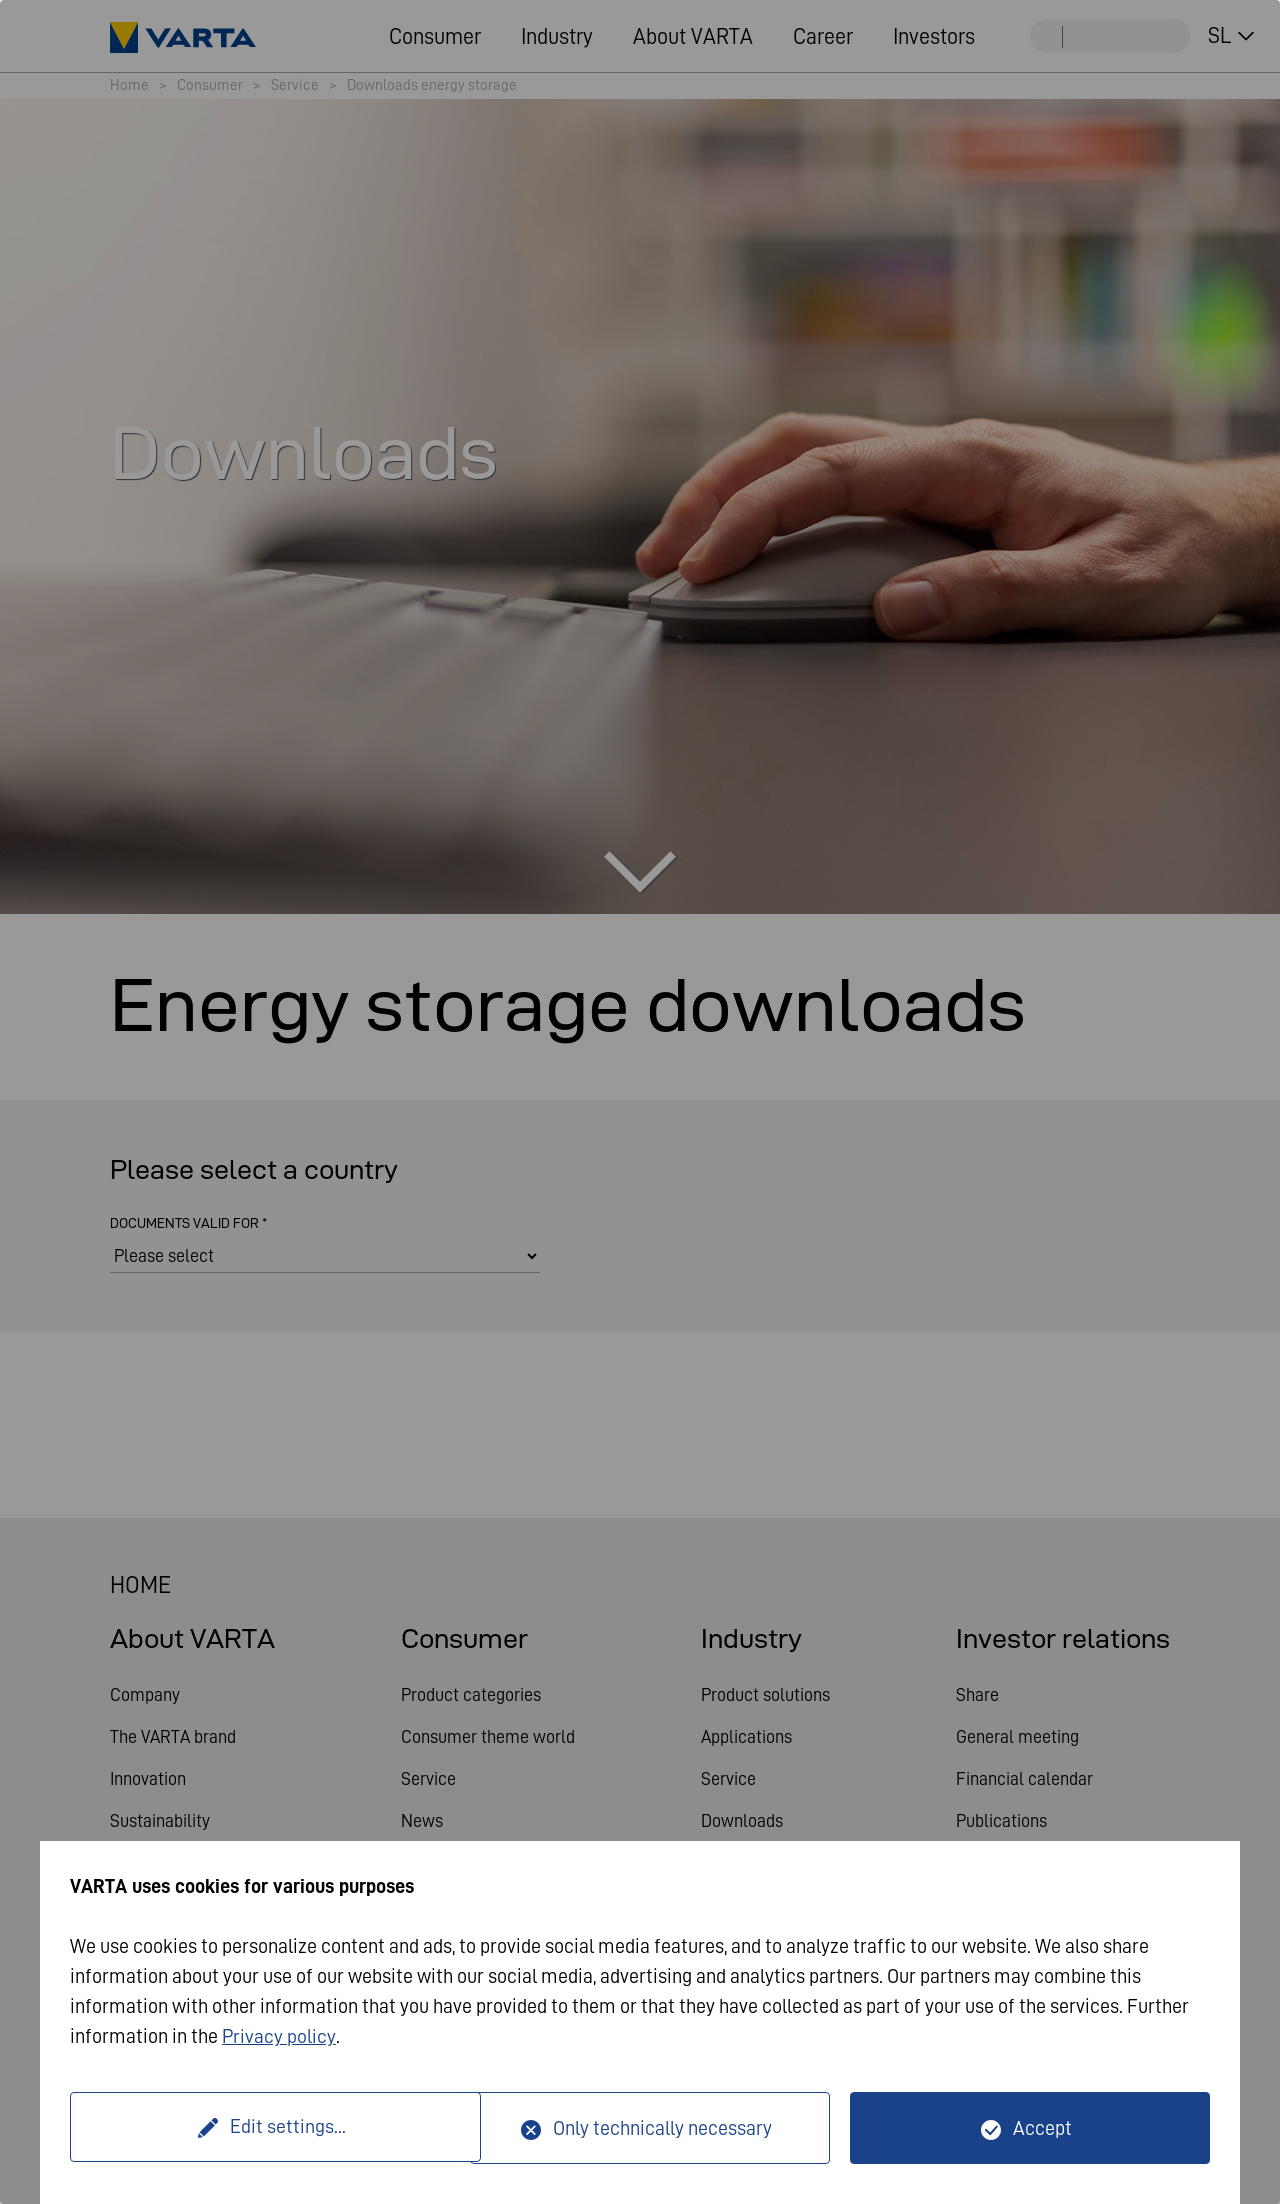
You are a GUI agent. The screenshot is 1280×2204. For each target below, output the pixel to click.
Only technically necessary (662, 2128)
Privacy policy (279, 2037)
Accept (1042, 2128)
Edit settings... (273, 2128)
